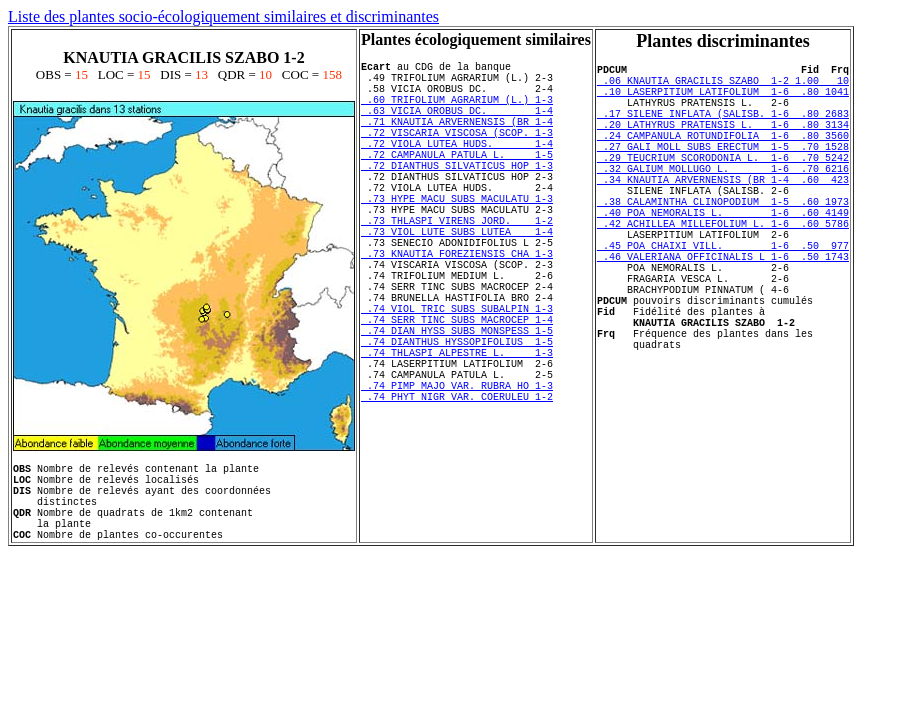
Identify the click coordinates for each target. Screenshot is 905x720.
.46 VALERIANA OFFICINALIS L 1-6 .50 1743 (723, 310)
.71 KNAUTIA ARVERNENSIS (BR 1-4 (457, 139)
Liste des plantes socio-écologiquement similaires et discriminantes (223, 16)
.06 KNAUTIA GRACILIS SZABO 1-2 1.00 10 (723, 86)
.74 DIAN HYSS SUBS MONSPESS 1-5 (457, 405)
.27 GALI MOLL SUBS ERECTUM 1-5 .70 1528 (723, 170)
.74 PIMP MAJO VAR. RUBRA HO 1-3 (457, 475)
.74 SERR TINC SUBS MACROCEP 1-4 (457, 391)
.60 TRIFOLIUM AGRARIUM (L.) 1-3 (457, 111)
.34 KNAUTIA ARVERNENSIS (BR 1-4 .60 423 (723, 212)
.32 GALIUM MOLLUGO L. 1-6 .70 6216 (723, 198)
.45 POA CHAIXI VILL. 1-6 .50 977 (723, 296)
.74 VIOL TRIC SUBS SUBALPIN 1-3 (457, 377)
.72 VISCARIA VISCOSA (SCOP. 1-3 (457, 153)
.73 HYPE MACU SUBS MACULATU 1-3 (457, 237)
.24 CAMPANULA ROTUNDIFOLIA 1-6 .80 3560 (723, 156)
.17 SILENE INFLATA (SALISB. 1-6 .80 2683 (723, 128)
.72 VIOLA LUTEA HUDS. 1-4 (457, 167)
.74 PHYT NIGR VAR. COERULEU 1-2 (457, 489)
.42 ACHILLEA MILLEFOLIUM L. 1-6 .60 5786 (723, 268)
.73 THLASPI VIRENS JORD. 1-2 (457, 265)
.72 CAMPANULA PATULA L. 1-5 (457, 181)
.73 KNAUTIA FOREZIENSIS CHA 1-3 (457, 307)
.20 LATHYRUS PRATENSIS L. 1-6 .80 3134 (723, 142)
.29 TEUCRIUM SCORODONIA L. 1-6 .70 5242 (723, 184)
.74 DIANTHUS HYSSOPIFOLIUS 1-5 (457, 419)
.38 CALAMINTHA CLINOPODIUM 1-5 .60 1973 (723, 240)
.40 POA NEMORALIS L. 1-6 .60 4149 (723, 254)
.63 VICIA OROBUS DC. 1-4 (457, 125)
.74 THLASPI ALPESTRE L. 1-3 (457, 433)
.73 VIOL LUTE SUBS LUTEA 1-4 (457, 279)
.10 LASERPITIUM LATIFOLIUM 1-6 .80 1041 (723, 100)
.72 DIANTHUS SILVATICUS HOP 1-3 (457, 195)
